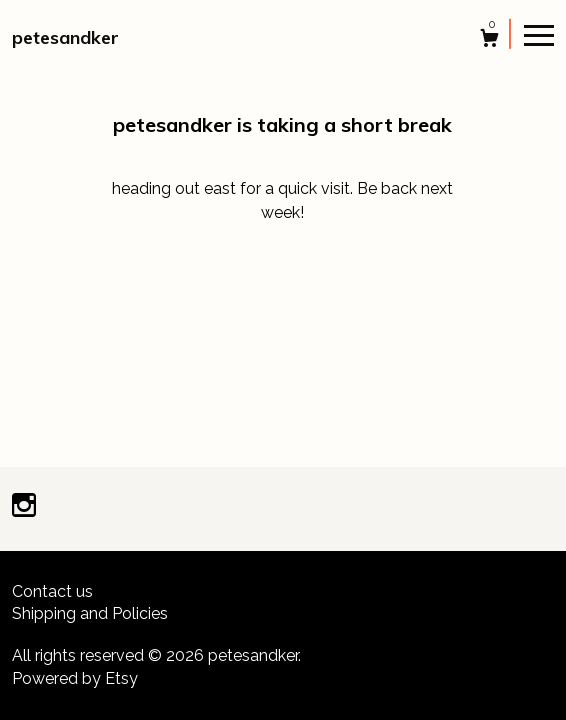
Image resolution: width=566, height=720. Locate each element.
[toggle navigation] (539, 34)
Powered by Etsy (75, 678)
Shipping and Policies (90, 613)
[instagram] (24, 507)
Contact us (52, 591)
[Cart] (489, 40)
